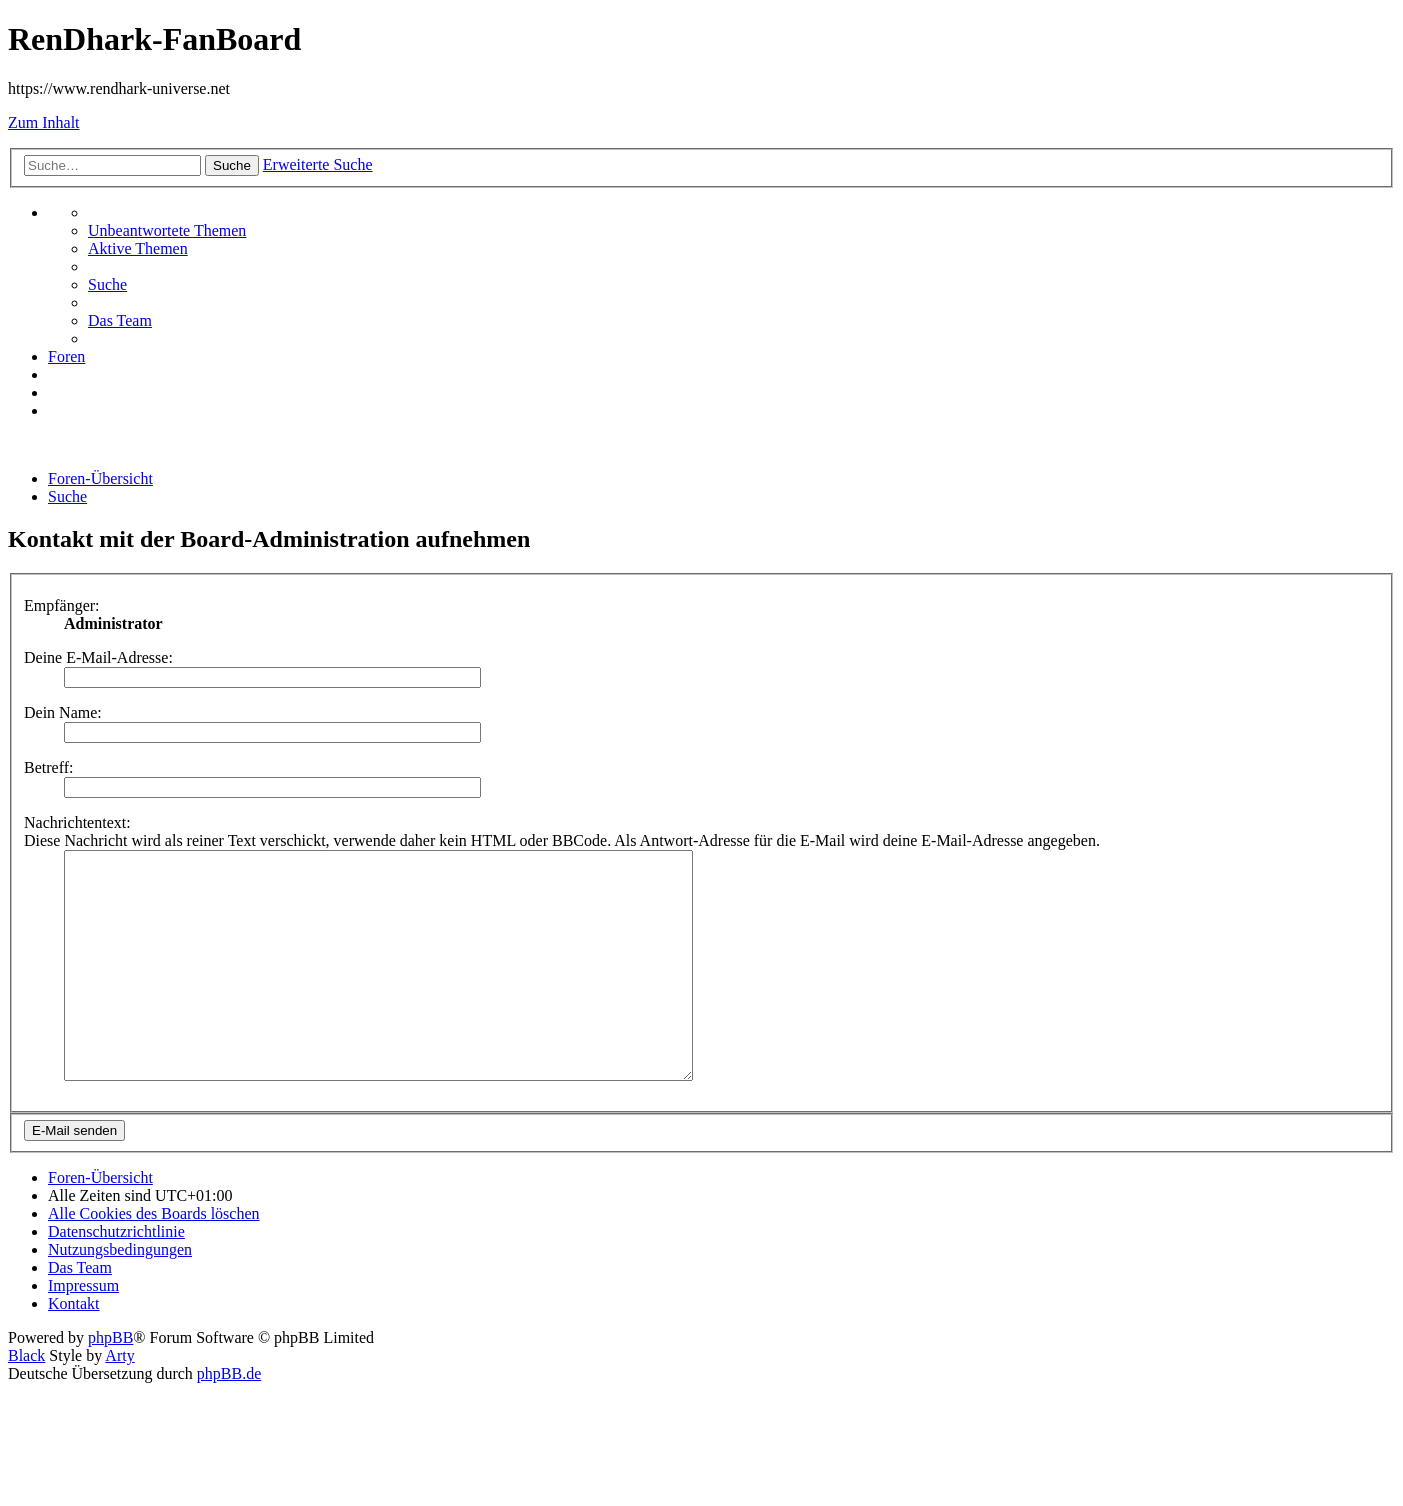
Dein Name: (63, 712)
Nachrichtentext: (77, 822)
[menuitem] (167, 230)
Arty (119, 1400)
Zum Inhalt (44, 122)
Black (26, 1400)
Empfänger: (62, 605)
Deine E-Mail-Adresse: (98, 657)
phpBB (110, 1382)
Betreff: (48, 767)
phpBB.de (229, 1418)
